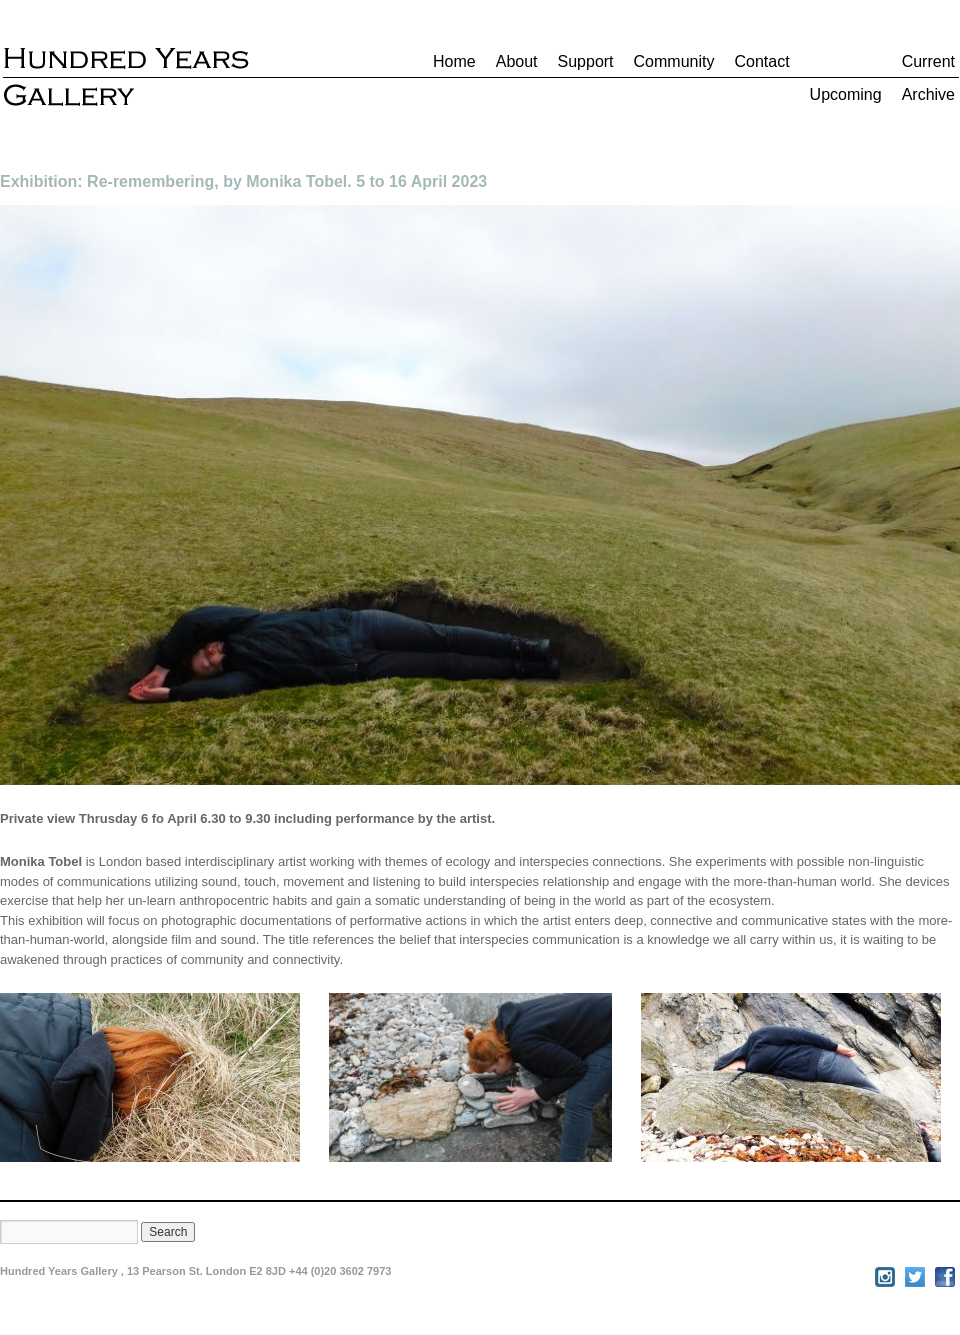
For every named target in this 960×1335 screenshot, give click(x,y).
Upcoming (846, 94)
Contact (761, 61)
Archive (928, 94)
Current (928, 61)
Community (674, 61)
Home (454, 61)
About (517, 61)
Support (586, 61)
